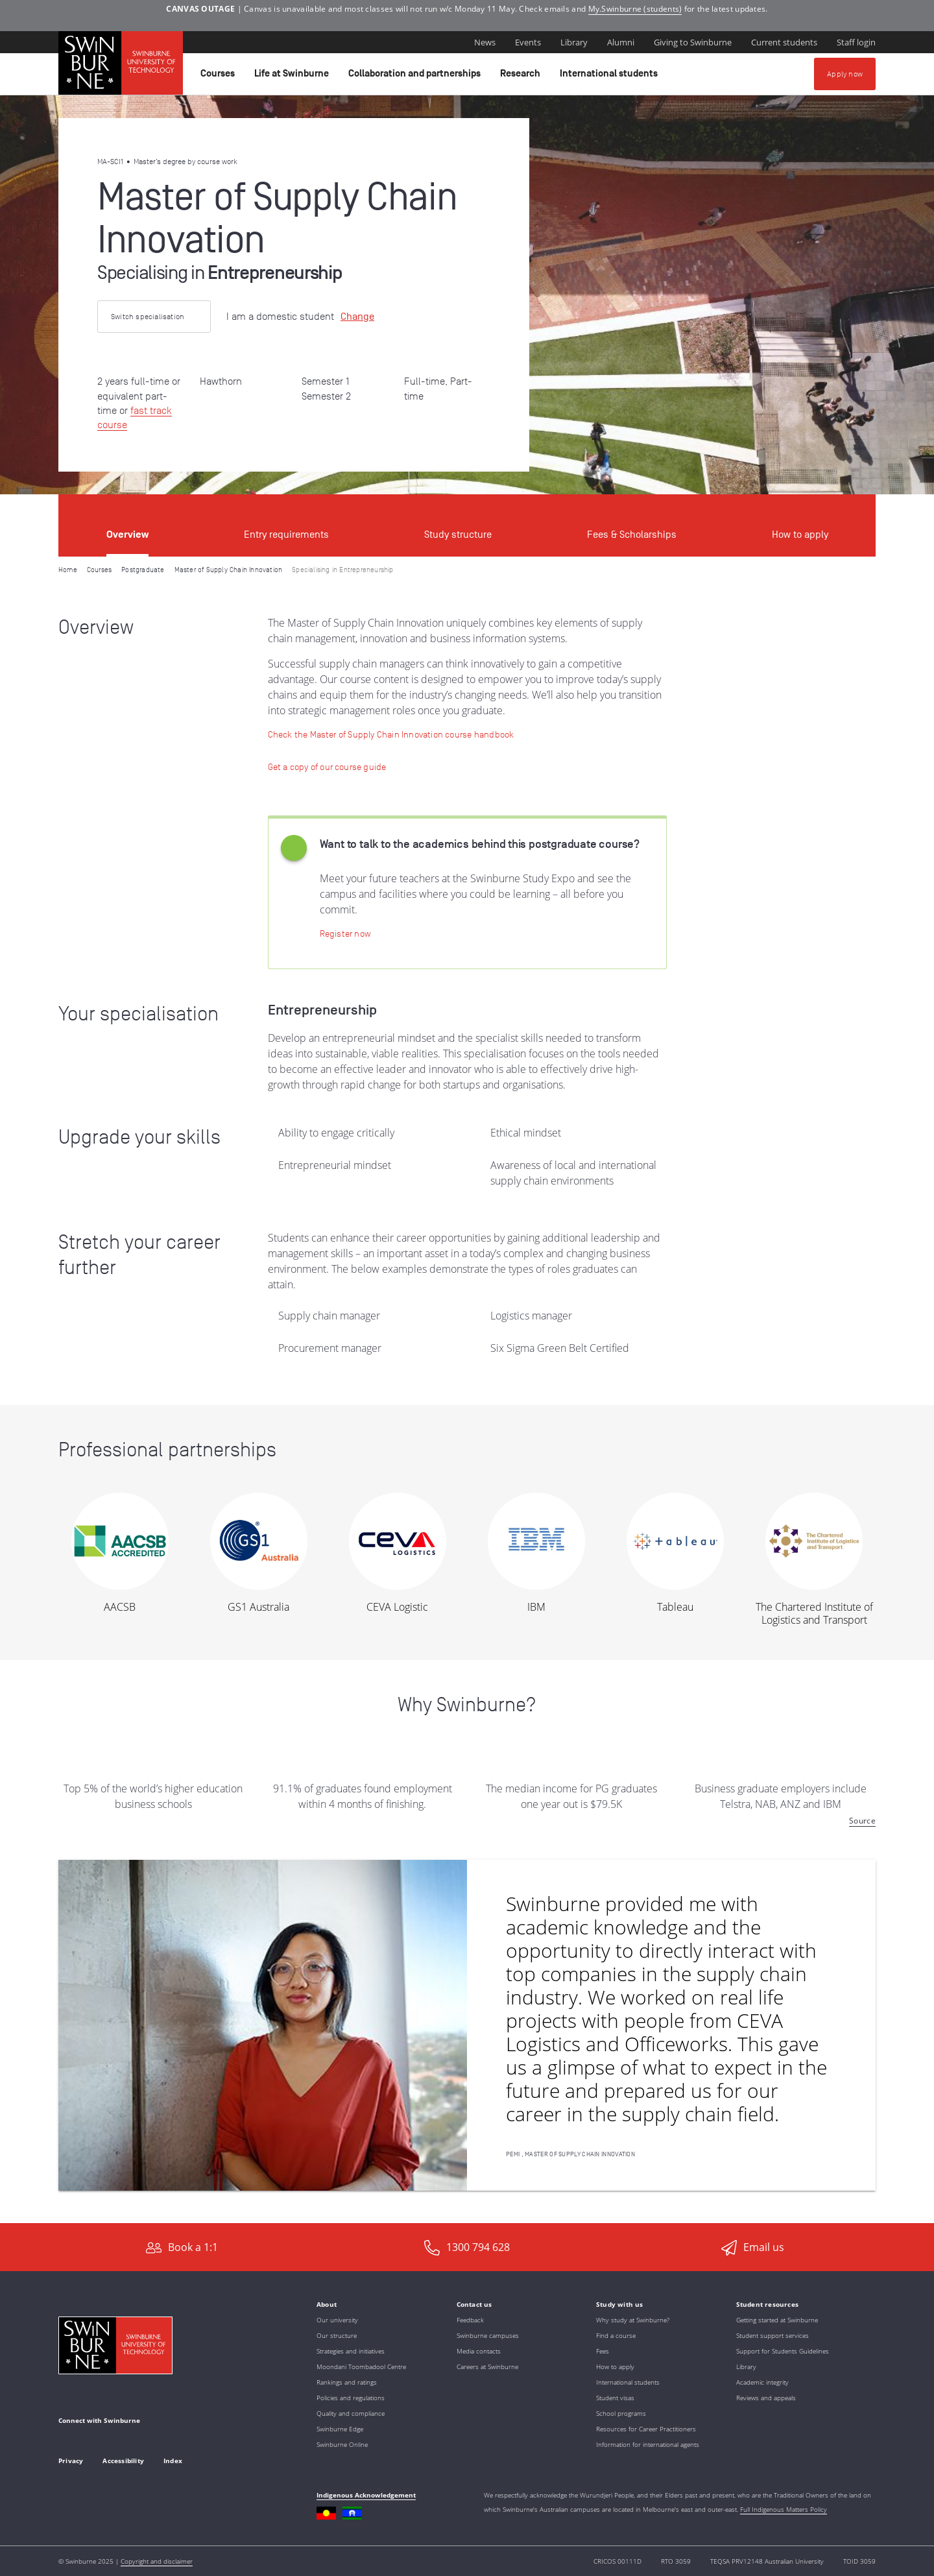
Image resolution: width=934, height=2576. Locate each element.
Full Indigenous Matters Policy (783, 2509)
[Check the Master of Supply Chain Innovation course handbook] (391, 734)
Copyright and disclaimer (157, 2561)
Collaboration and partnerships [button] (416, 76)
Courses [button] (219, 76)
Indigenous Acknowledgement (366, 2494)
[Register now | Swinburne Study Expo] (345, 933)
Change (357, 316)
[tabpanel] (467, 1390)
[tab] (127, 525)
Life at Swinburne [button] (293, 76)
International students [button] (611, 76)
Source (862, 1820)
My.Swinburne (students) (635, 8)
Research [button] (522, 76)
